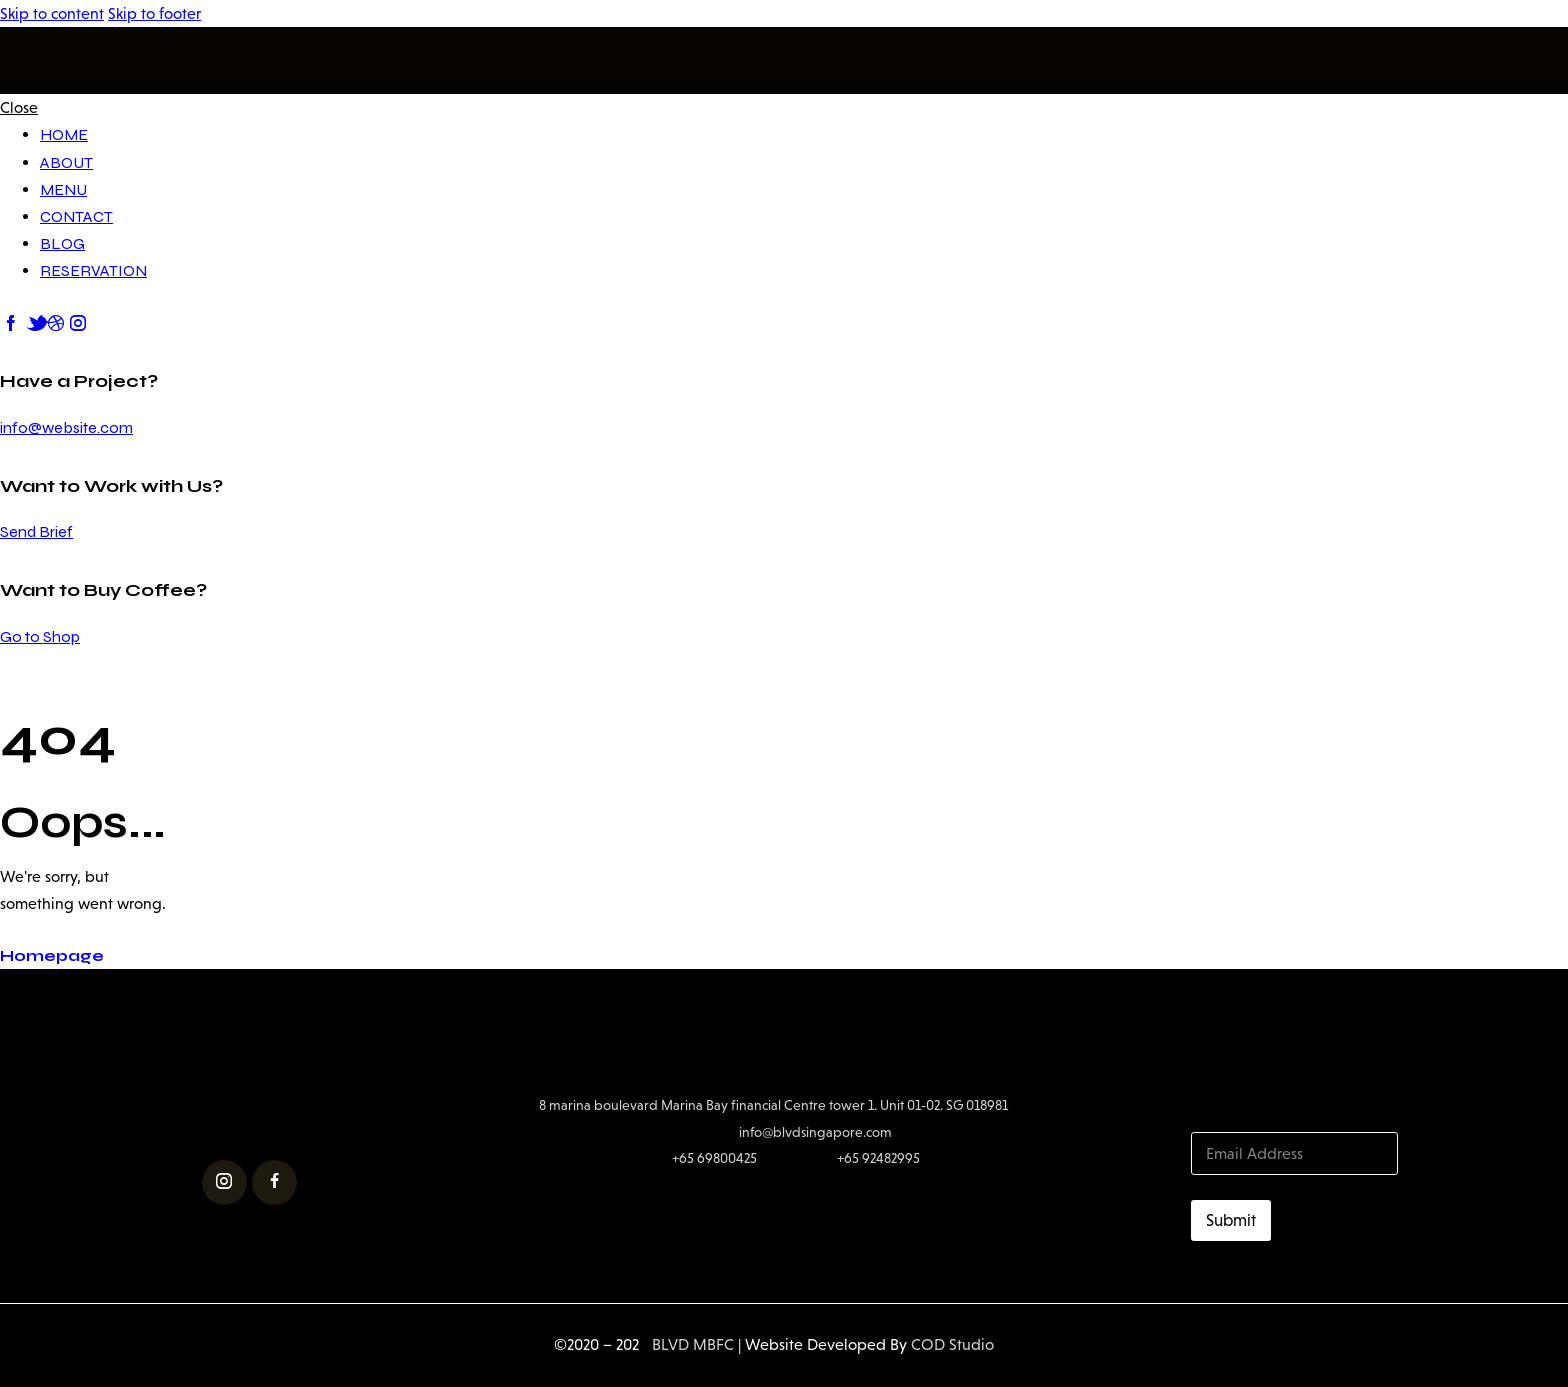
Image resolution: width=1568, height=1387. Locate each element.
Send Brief (36, 531)
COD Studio (952, 1344)
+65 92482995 (878, 1158)
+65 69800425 (714, 1158)
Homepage (52, 955)
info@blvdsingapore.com (815, 1132)
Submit (1231, 1220)
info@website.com (66, 427)
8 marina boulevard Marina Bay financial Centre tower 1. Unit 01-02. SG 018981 (773, 1105)
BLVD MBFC (686, 1344)
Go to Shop (40, 636)
